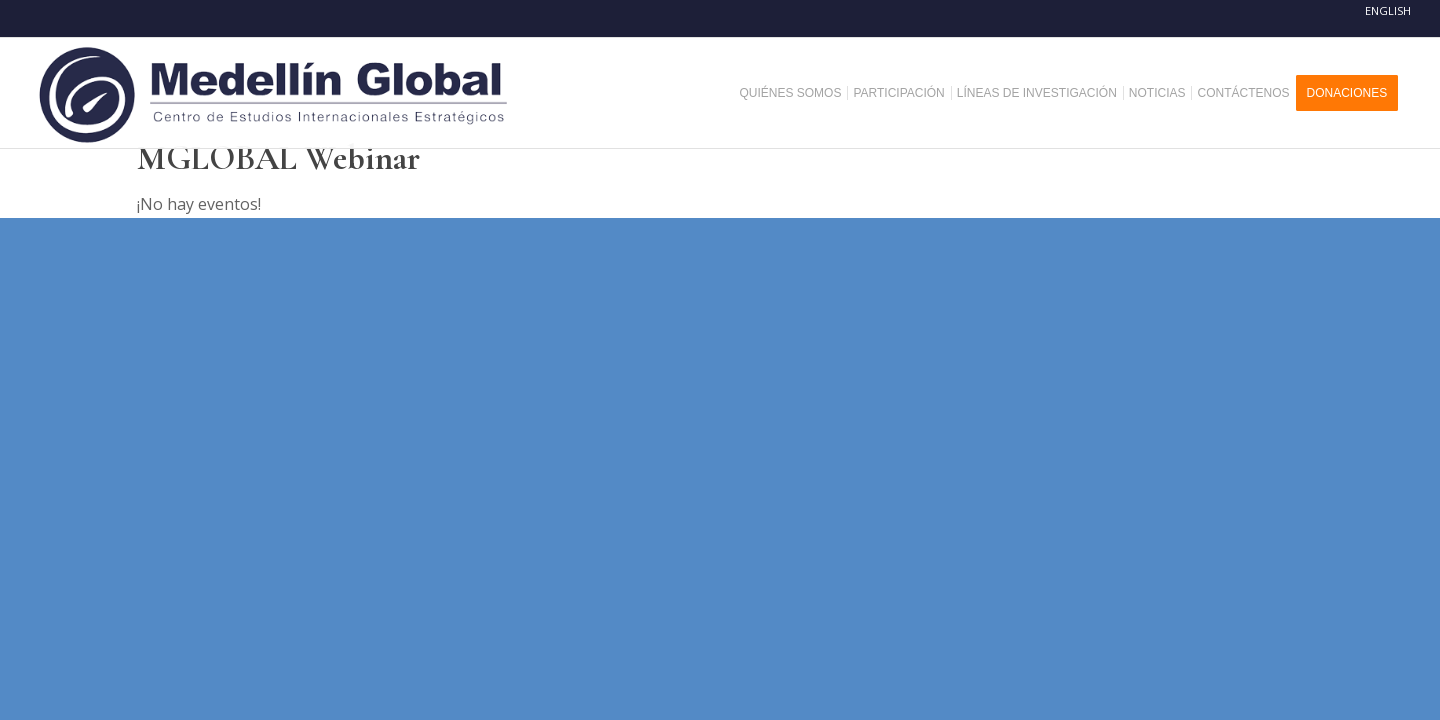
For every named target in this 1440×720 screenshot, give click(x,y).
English (1388, 10)
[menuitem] (797, 93)
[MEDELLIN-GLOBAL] (275, 93)
